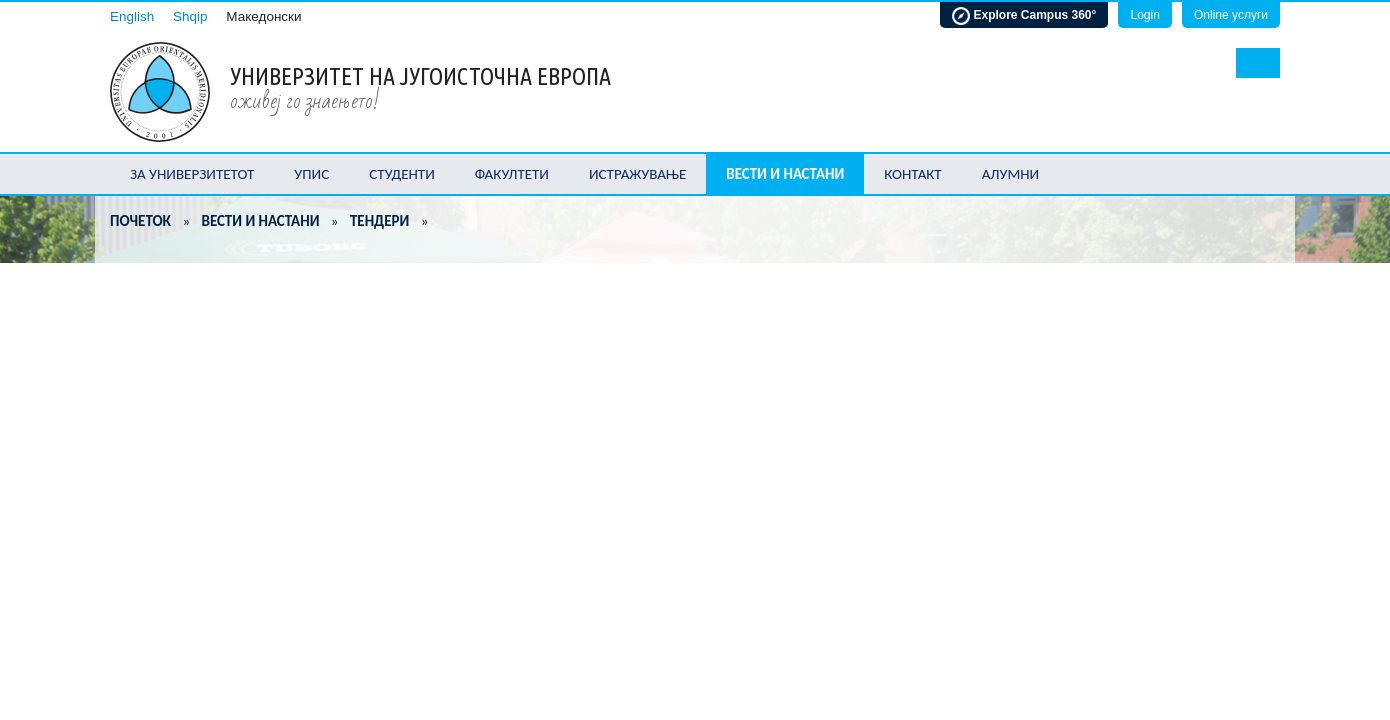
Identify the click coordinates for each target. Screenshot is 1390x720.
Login (1144, 15)
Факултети (512, 174)
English (132, 16)
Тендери (379, 221)
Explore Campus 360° (1024, 16)
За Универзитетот (192, 174)
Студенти (402, 174)
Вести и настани (785, 174)
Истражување (637, 174)
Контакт (912, 174)
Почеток (140, 221)
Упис (311, 174)
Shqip (190, 16)
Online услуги (1231, 15)
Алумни (1011, 174)
